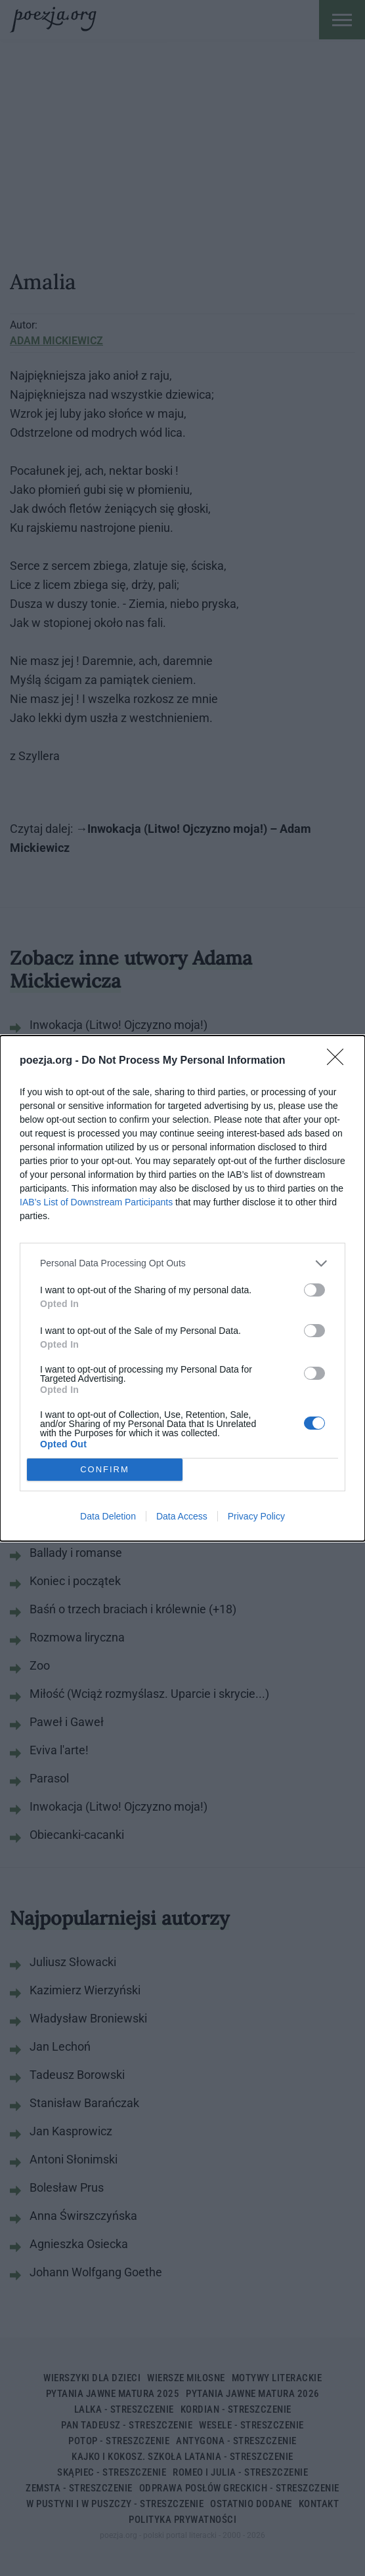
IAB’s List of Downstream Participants (96, 1202)
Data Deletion (108, 1516)
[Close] (339, 1061)
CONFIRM (104, 1469)
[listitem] (182, 1263)
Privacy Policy (256, 1516)
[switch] (314, 1290)
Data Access (181, 1516)
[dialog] (182, 1288)
